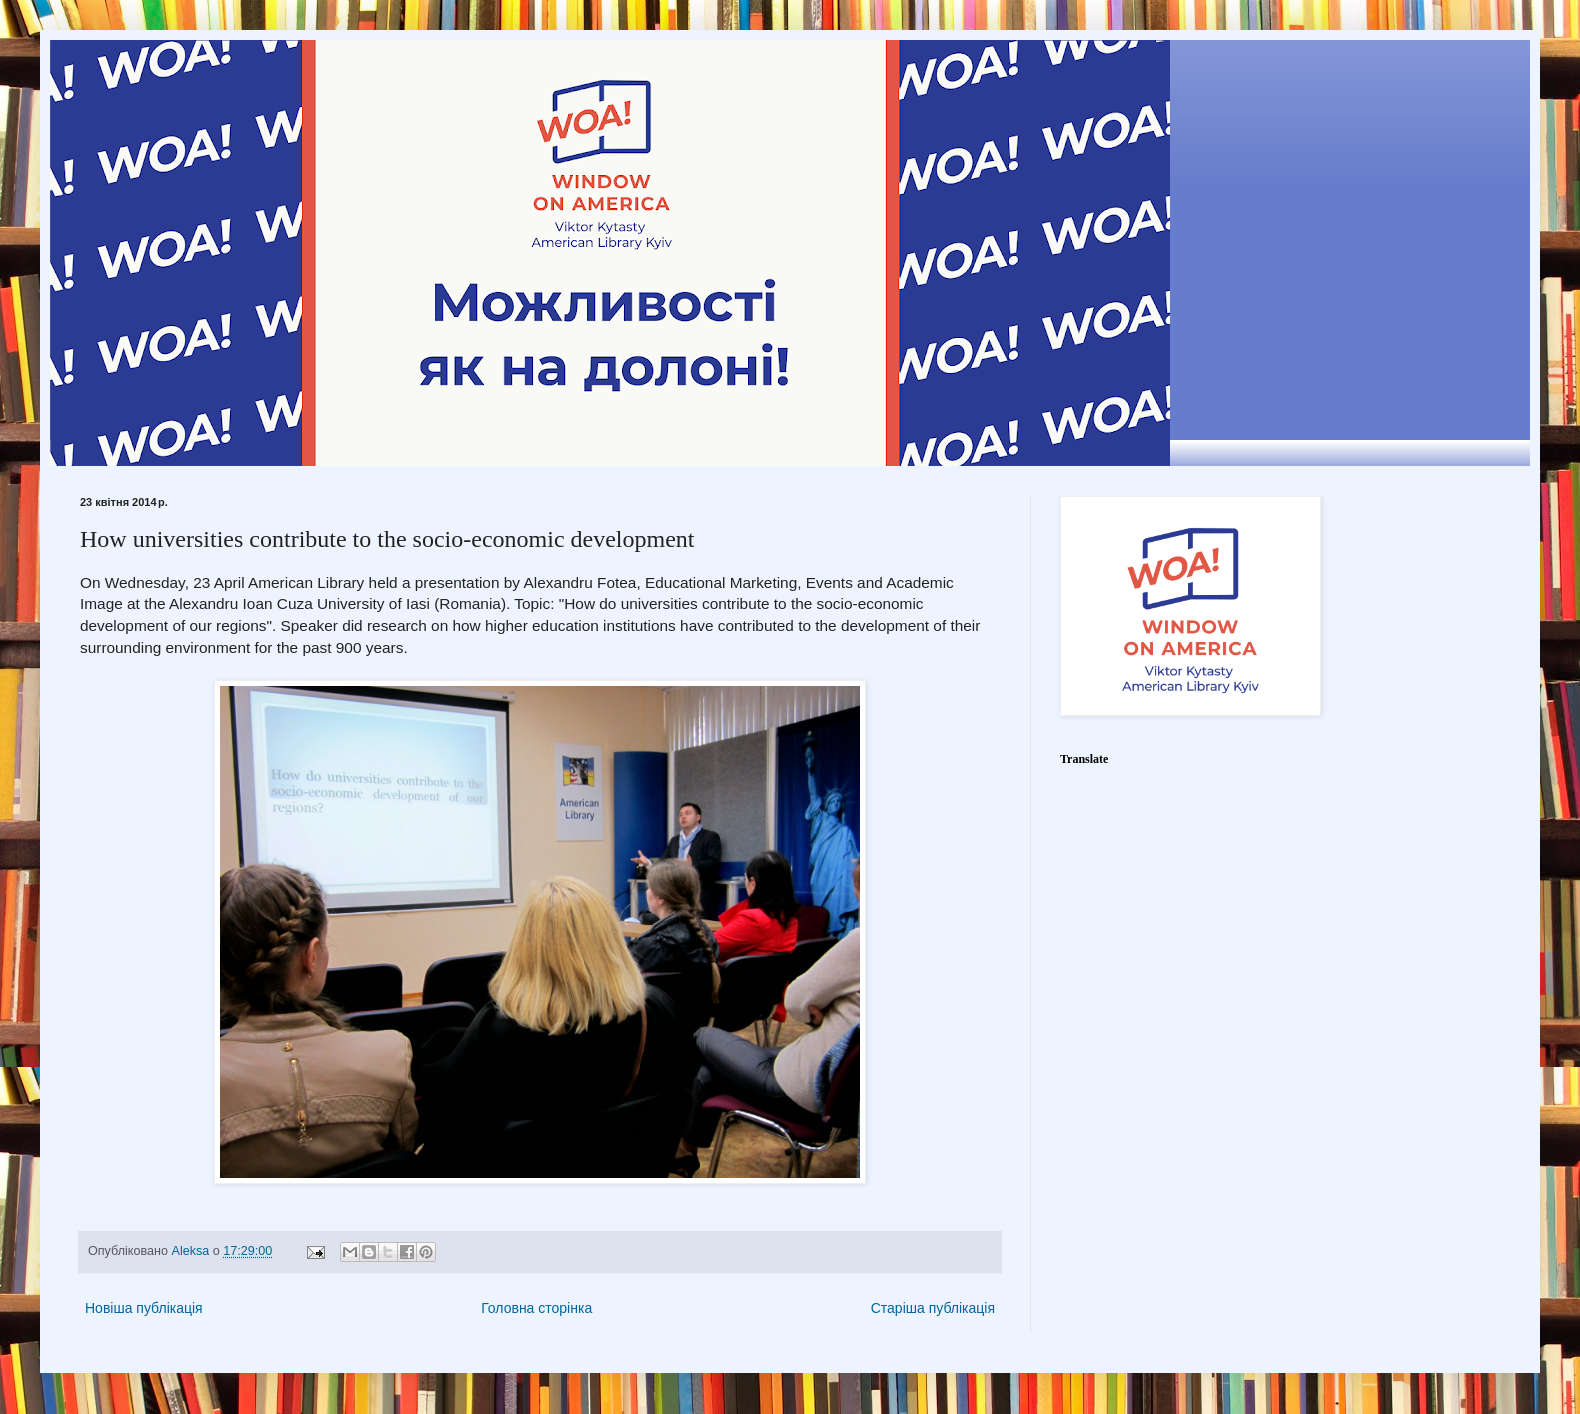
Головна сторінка (536, 1308)
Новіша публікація (144, 1308)
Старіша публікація (933, 1308)
